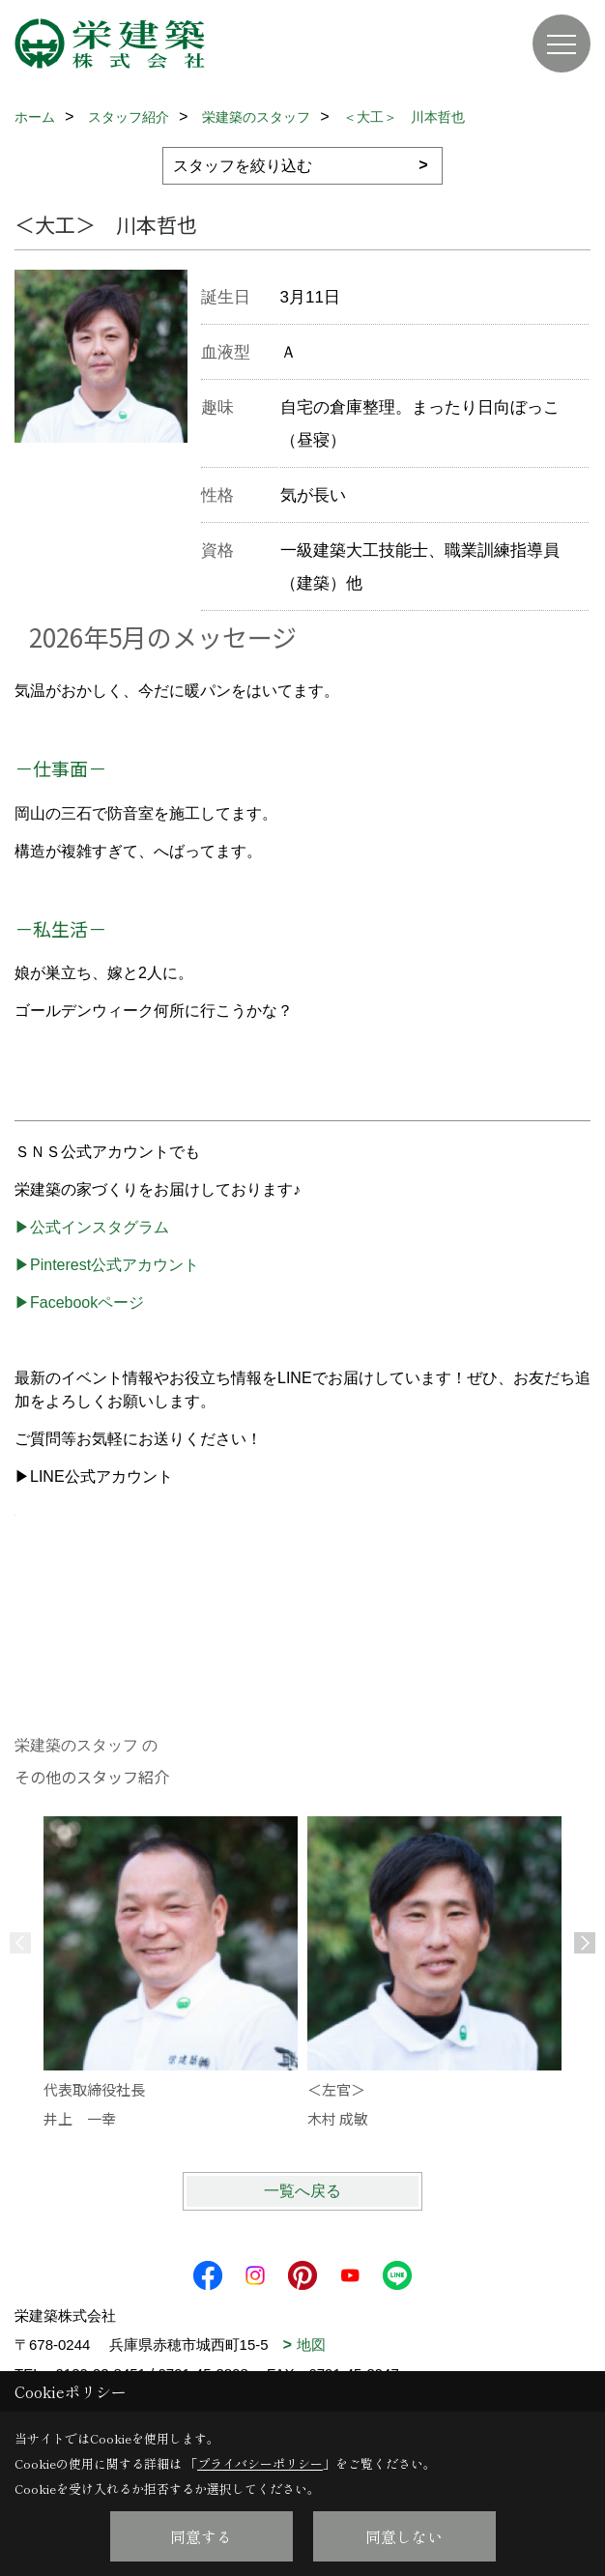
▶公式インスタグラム (91, 1227)
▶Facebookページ (79, 1302)
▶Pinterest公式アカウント (106, 1265)
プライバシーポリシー (260, 2463)
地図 (311, 2344)
